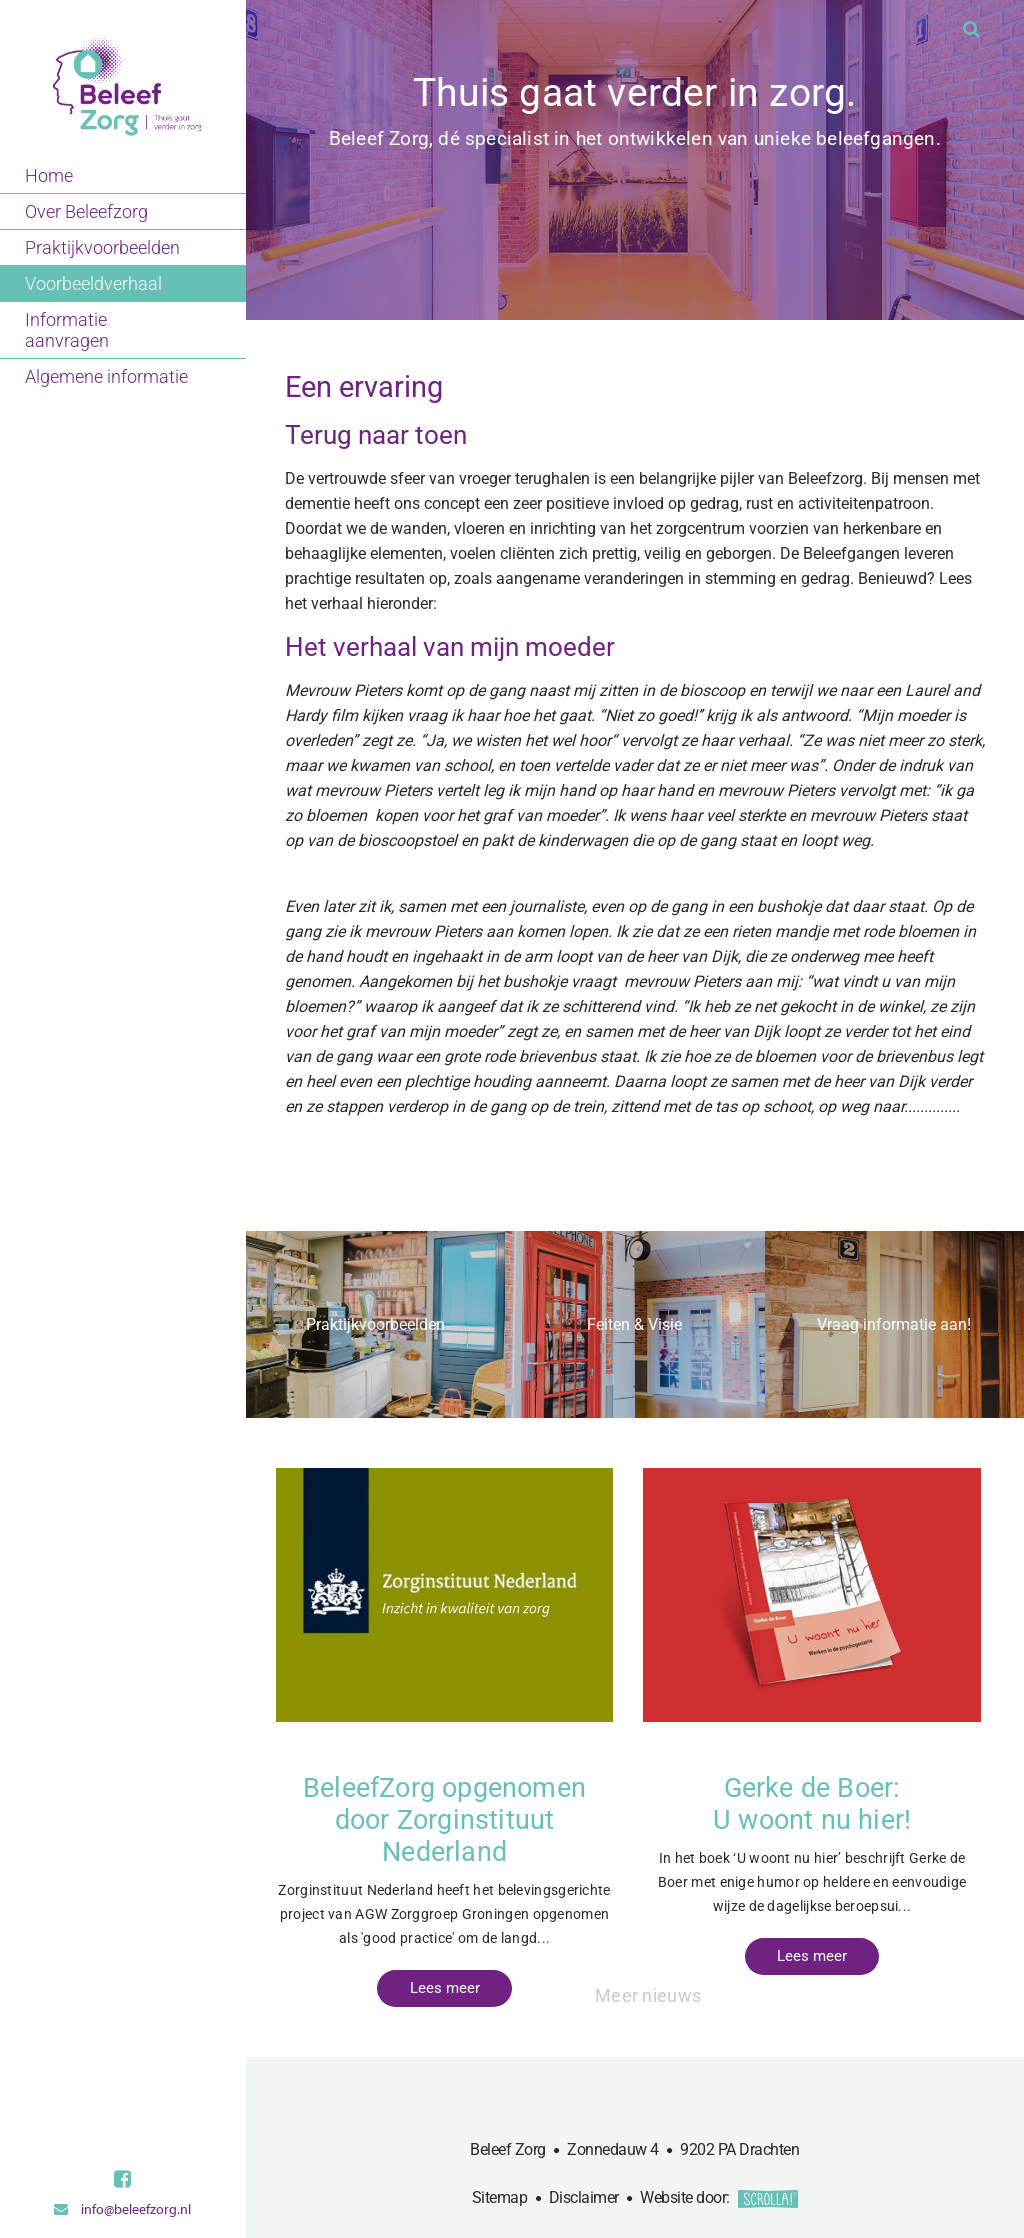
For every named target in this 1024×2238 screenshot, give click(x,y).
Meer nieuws (649, 1994)
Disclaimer (584, 2198)
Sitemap (500, 2198)
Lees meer (445, 1989)
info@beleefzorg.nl (122, 2209)
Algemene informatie (106, 376)
